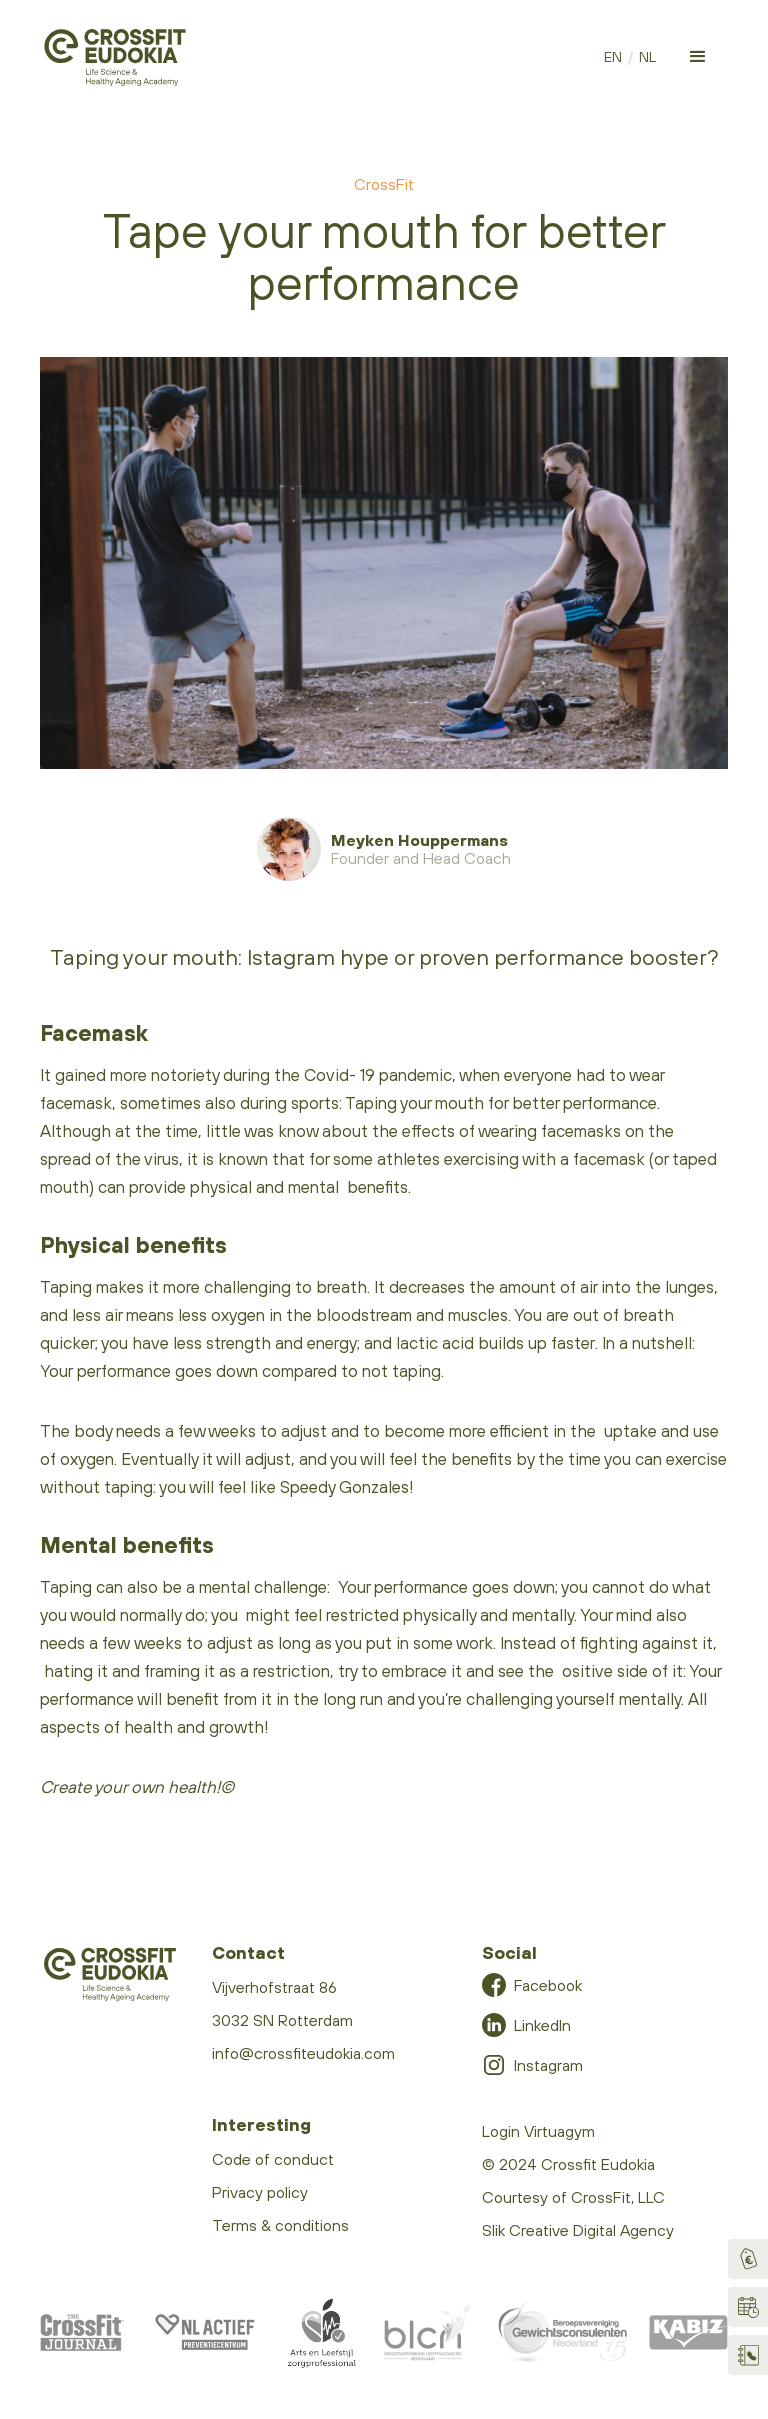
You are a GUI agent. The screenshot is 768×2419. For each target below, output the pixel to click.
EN (613, 57)
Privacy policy (260, 2192)
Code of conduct (273, 2159)
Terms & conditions (280, 2225)
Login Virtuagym (538, 2131)
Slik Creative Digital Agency (578, 2230)
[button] (698, 57)
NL (647, 57)
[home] (115, 57)
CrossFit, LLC (618, 2197)
